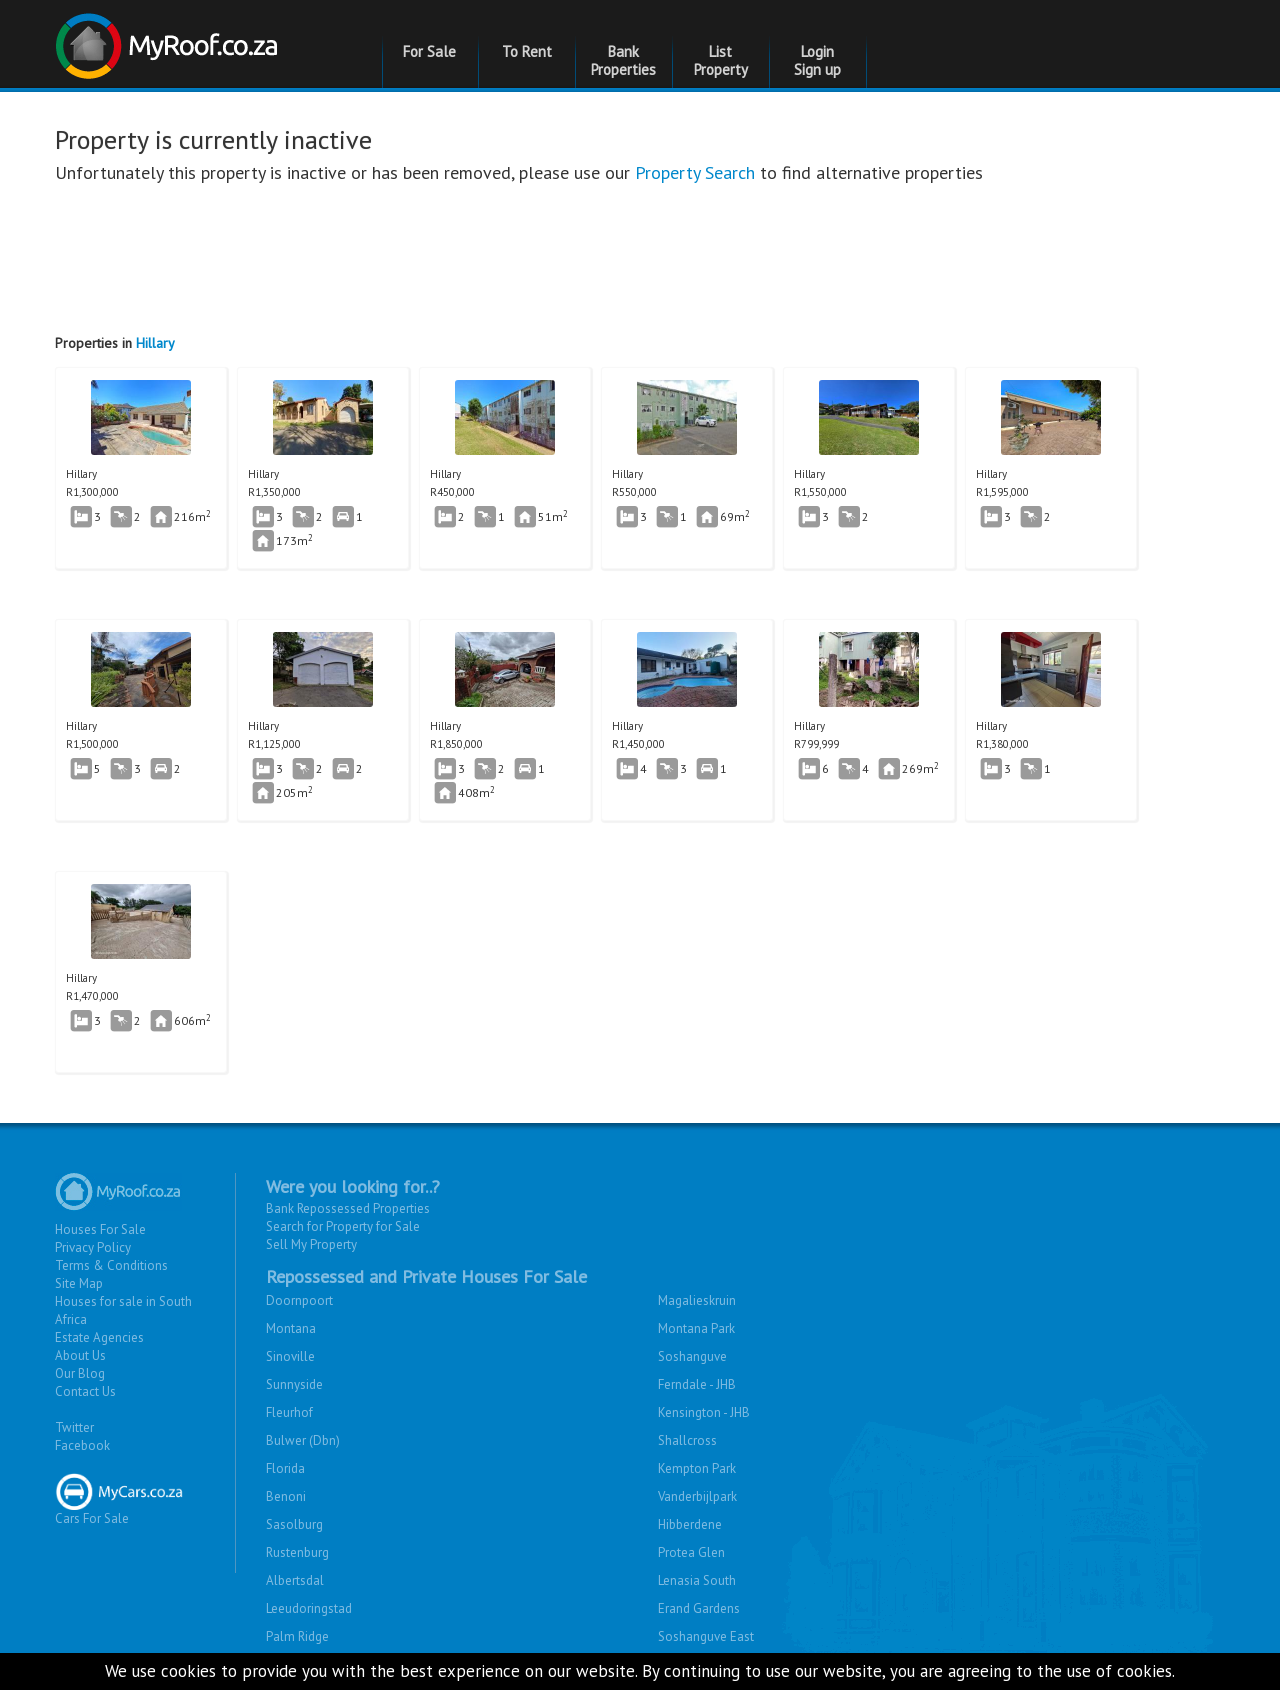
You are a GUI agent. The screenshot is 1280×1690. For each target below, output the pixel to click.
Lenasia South (697, 1580)
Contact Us (85, 1391)
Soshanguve (692, 1356)
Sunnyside (294, 1384)
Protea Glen (691, 1552)
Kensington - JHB (704, 1412)
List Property (721, 60)
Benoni (286, 1496)
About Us (80, 1355)
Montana (291, 1328)
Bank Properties (623, 60)
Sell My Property (311, 1244)
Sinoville (290, 1356)
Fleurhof (289, 1412)
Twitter (74, 1427)
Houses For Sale (100, 1229)
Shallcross (687, 1440)
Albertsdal (295, 1580)
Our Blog (80, 1373)
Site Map (79, 1283)
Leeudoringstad (309, 1608)
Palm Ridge (297, 1636)
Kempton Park (697, 1468)
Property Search (695, 172)
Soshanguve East (706, 1636)
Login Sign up (817, 60)
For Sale (429, 51)
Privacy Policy (93, 1247)
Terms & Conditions (111, 1265)
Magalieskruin (697, 1300)
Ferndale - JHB (697, 1384)
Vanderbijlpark (697, 1496)
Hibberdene (690, 1524)
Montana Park (696, 1328)
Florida (285, 1468)
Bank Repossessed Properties (348, 1208)
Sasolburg (294, 1524)
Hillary (155, 343)
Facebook (82, 1445)
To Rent (527, 51)
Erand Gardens (699, 1608)
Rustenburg (297, 1552)
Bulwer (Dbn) (303, 1440)
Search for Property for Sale (343, 1226)
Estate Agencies (99, 1337)
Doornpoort (299, 1300)
